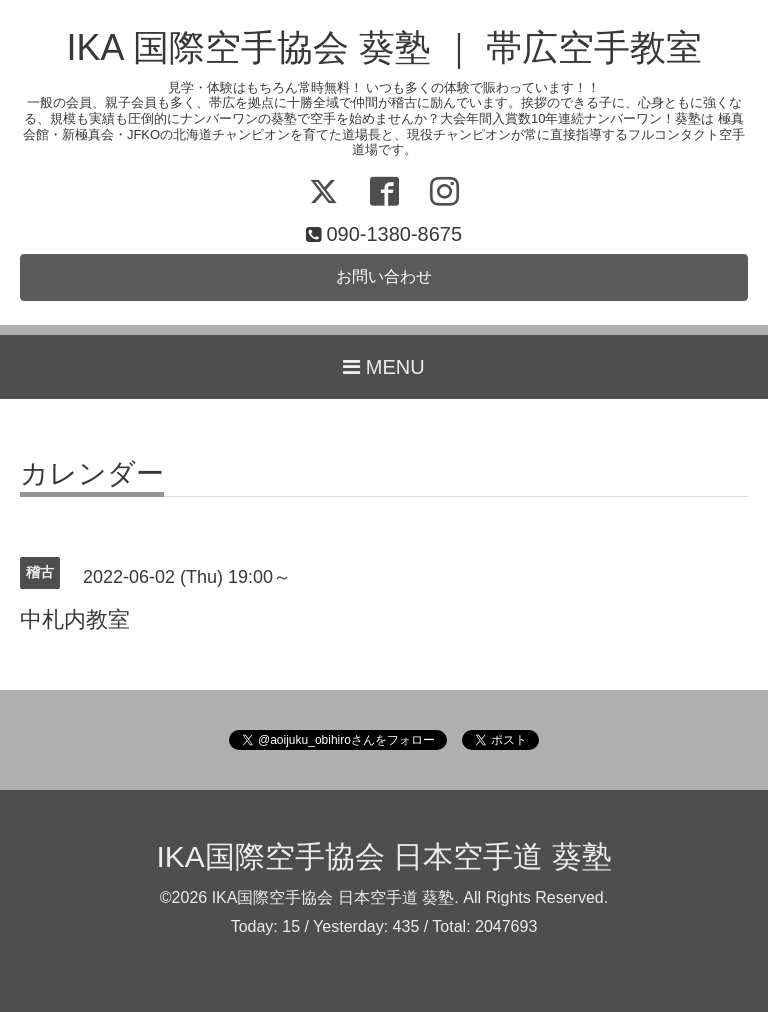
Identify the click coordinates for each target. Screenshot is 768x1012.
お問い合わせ (384, 276)
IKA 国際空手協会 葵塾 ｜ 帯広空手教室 (383, 47)
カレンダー (92, 474)
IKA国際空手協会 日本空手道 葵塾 (383, 856)
